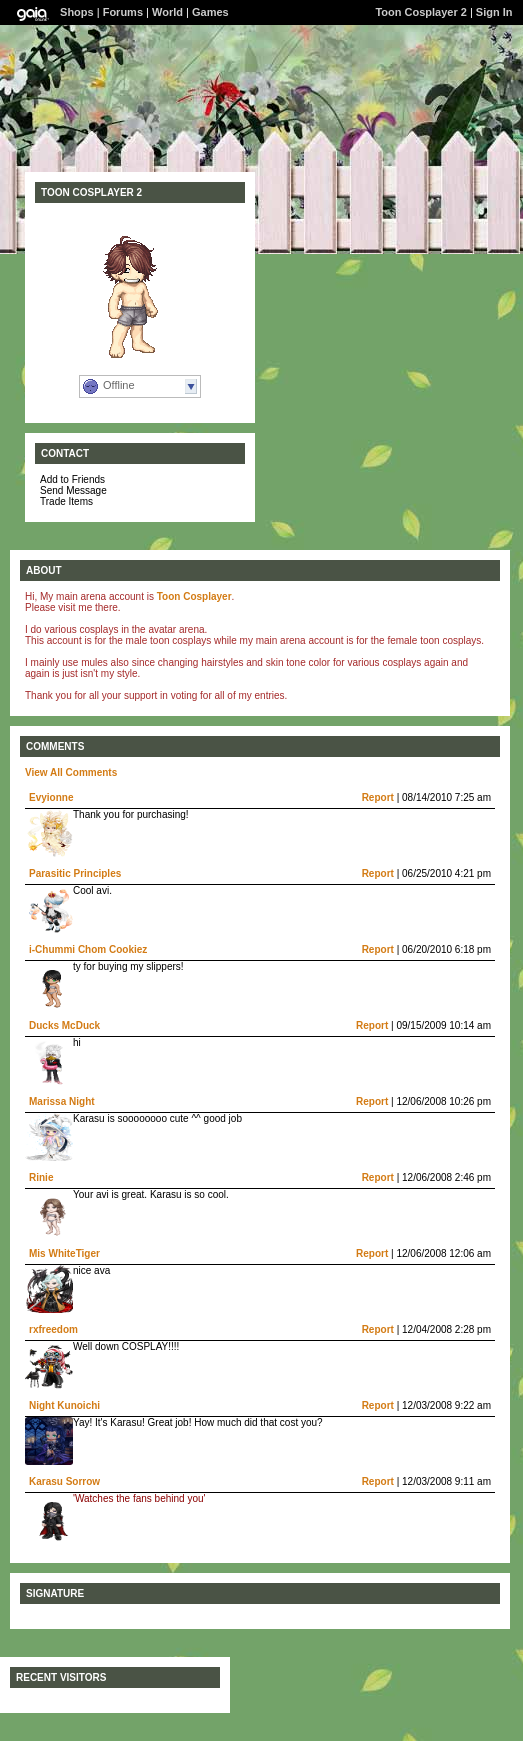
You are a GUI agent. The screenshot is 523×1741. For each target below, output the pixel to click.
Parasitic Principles (75, 873)
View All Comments (71, 772)
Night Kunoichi (64, 1405)
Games (210, 12)
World (167, 12)
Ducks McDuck (64, 1025)
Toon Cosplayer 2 (420, 12)
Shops (77, 12)
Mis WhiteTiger (64, 1253)
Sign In (494, 12)
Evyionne (51, 797)
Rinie (41, 1177)
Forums (123, 12)
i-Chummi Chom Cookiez (88, 949)
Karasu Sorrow (64, 1481)
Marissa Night (62, 1101)
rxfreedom (53, 1329)
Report (378, 797)
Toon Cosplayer (194, 596)
